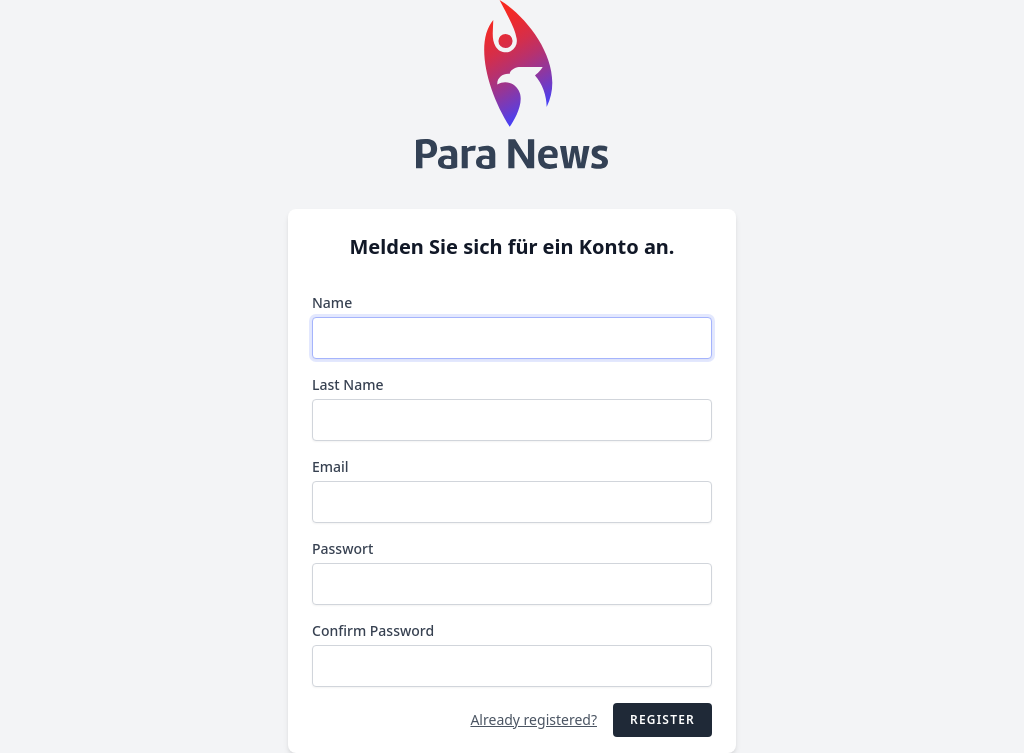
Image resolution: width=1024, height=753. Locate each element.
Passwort (342, 548)
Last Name (347, 384)
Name (332, 302)
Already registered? (533, 719)
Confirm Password (373, 630)
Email (330, 466)
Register (662, 719)
